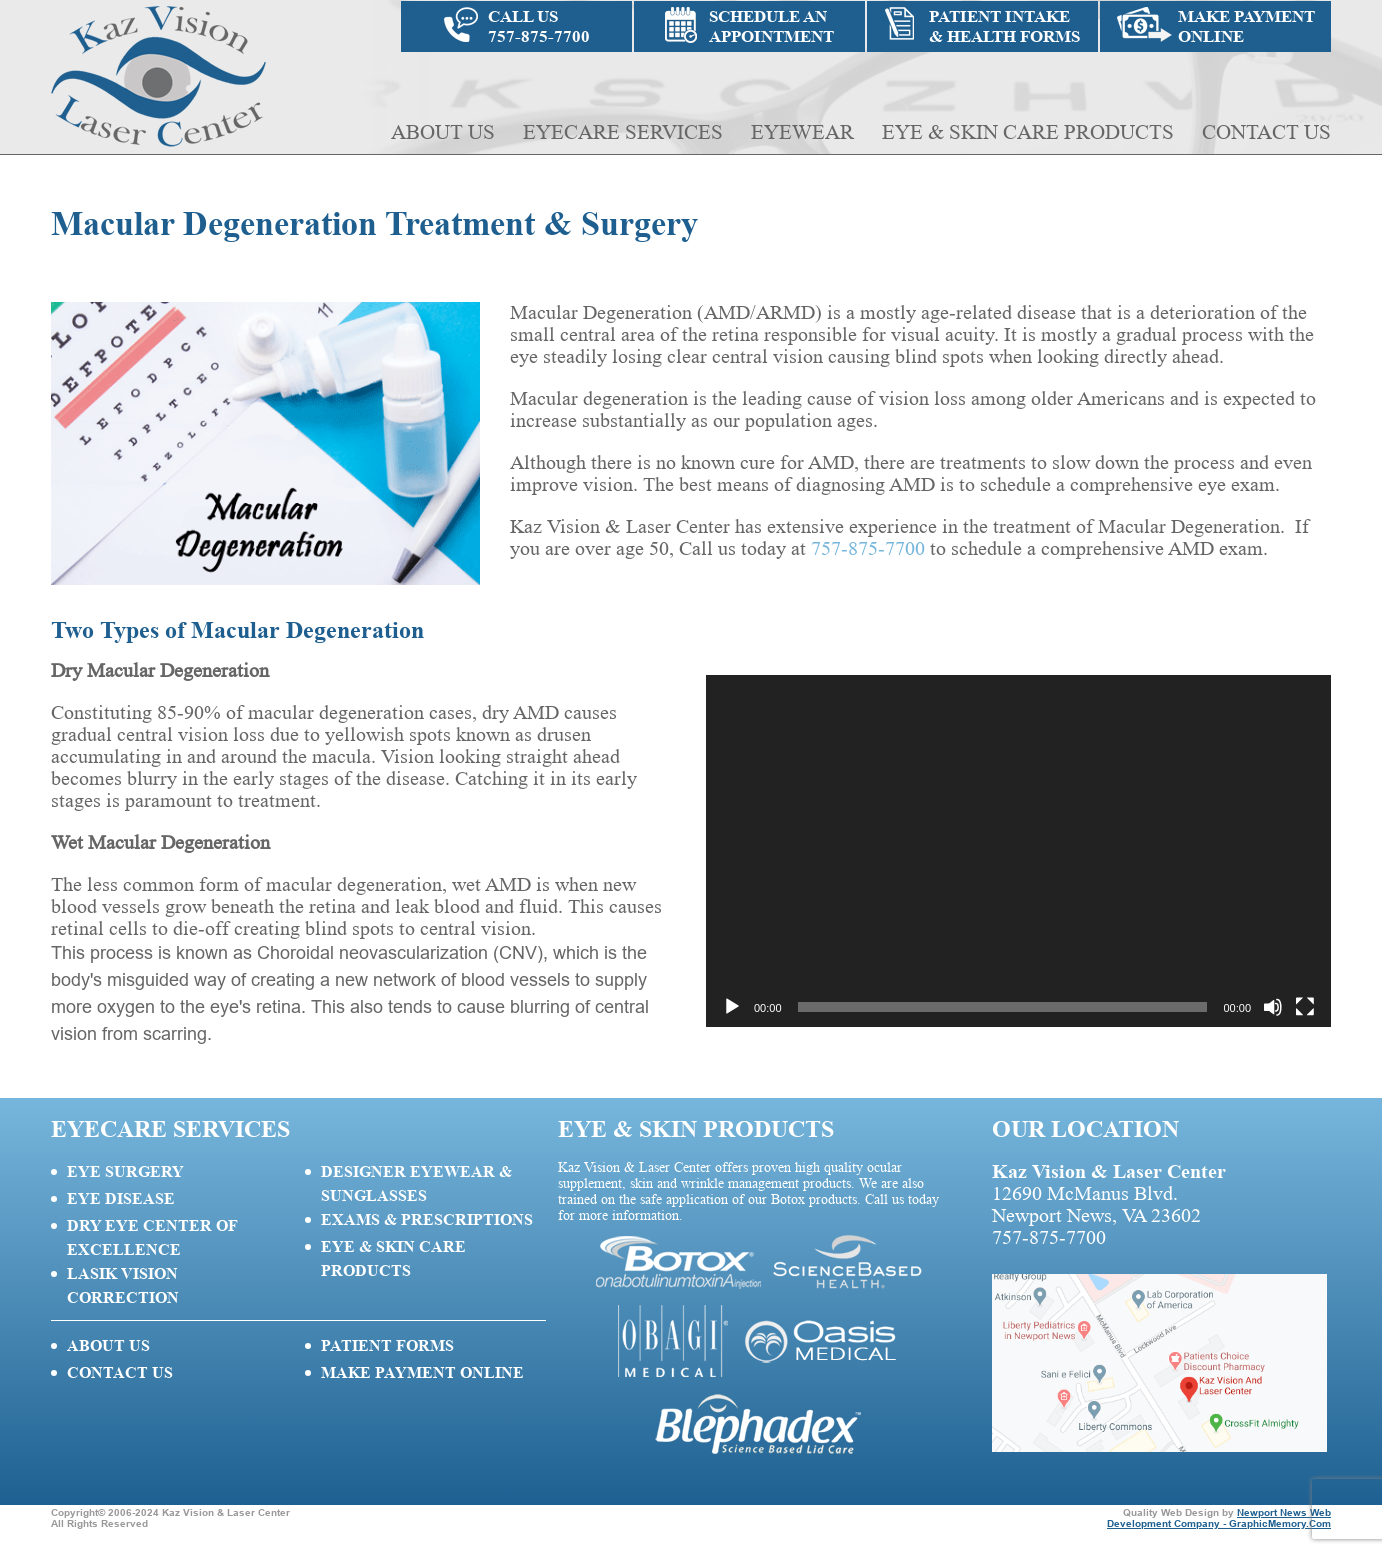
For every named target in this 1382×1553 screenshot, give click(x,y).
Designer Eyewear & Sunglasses (416, 1183)
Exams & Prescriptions (427, 1219)
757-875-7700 (868, 548)
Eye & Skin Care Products (1028, 132)
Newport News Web (1284, 1512)
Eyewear (802, 132)
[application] (1018, 851)
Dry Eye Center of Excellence (152, 1237)
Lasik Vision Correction (123, 1285)
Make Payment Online (422, 1372)
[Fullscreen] (1305, 1007)
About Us (443, 132)
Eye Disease (121, 1198)
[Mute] (1273, 1007)
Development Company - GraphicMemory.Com (1219, 1523)
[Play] (732, 1007)
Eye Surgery (125, 1171)
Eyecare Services (623, 132)
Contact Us (1266, 132)
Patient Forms (387, 1345)
